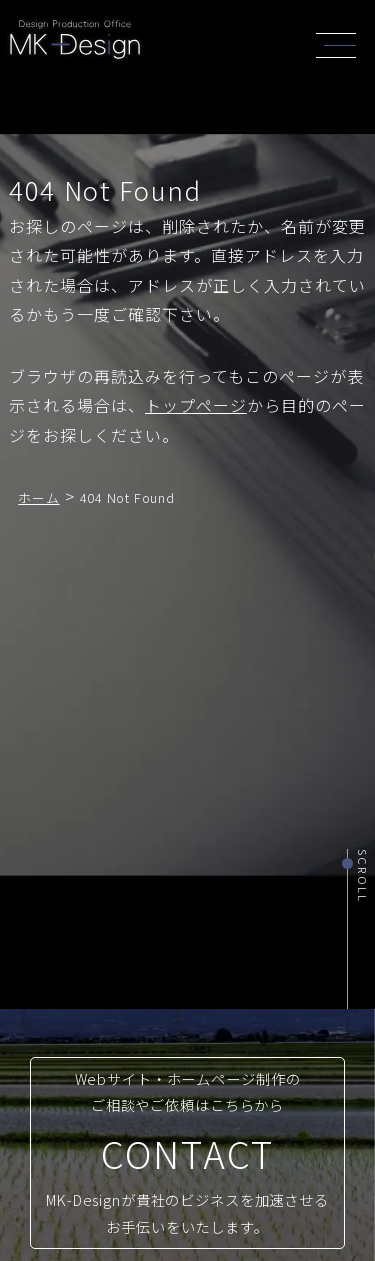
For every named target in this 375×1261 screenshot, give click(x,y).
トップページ (196, 405)
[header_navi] (341, 43)
